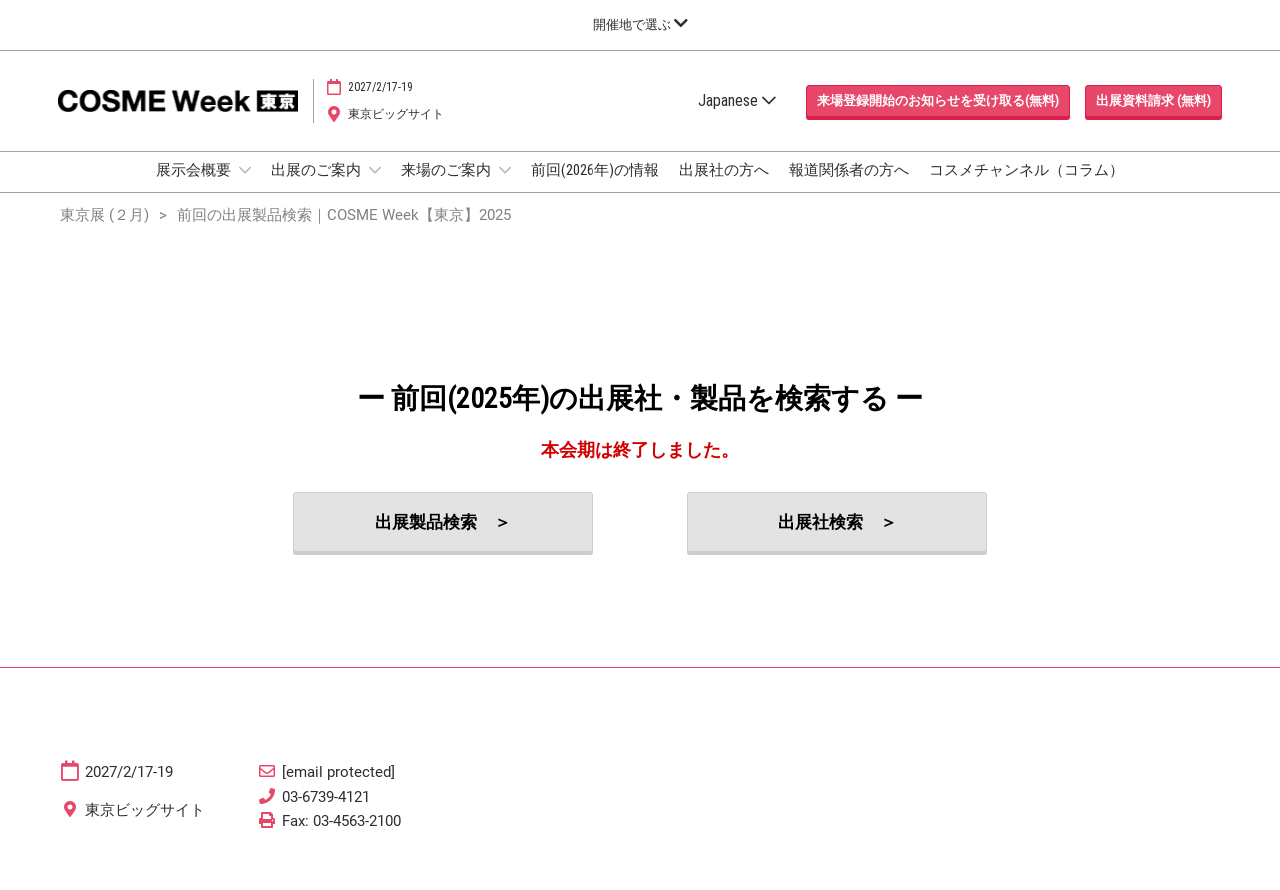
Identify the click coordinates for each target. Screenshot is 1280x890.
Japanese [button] (737, 119)
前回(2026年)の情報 (595, 189)
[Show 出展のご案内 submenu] (375, 189)
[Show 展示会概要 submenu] (245, 189)
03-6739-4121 (326, 815)
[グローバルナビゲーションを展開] (640, 24)
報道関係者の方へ (849, 189)
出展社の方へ (724, 189)
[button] (938, 120)
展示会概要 (195, 189)
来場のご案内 (447, 189)
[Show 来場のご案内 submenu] (505, 189)
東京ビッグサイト (396, 133)
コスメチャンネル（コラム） (1026, 189)
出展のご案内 (317, 189)
